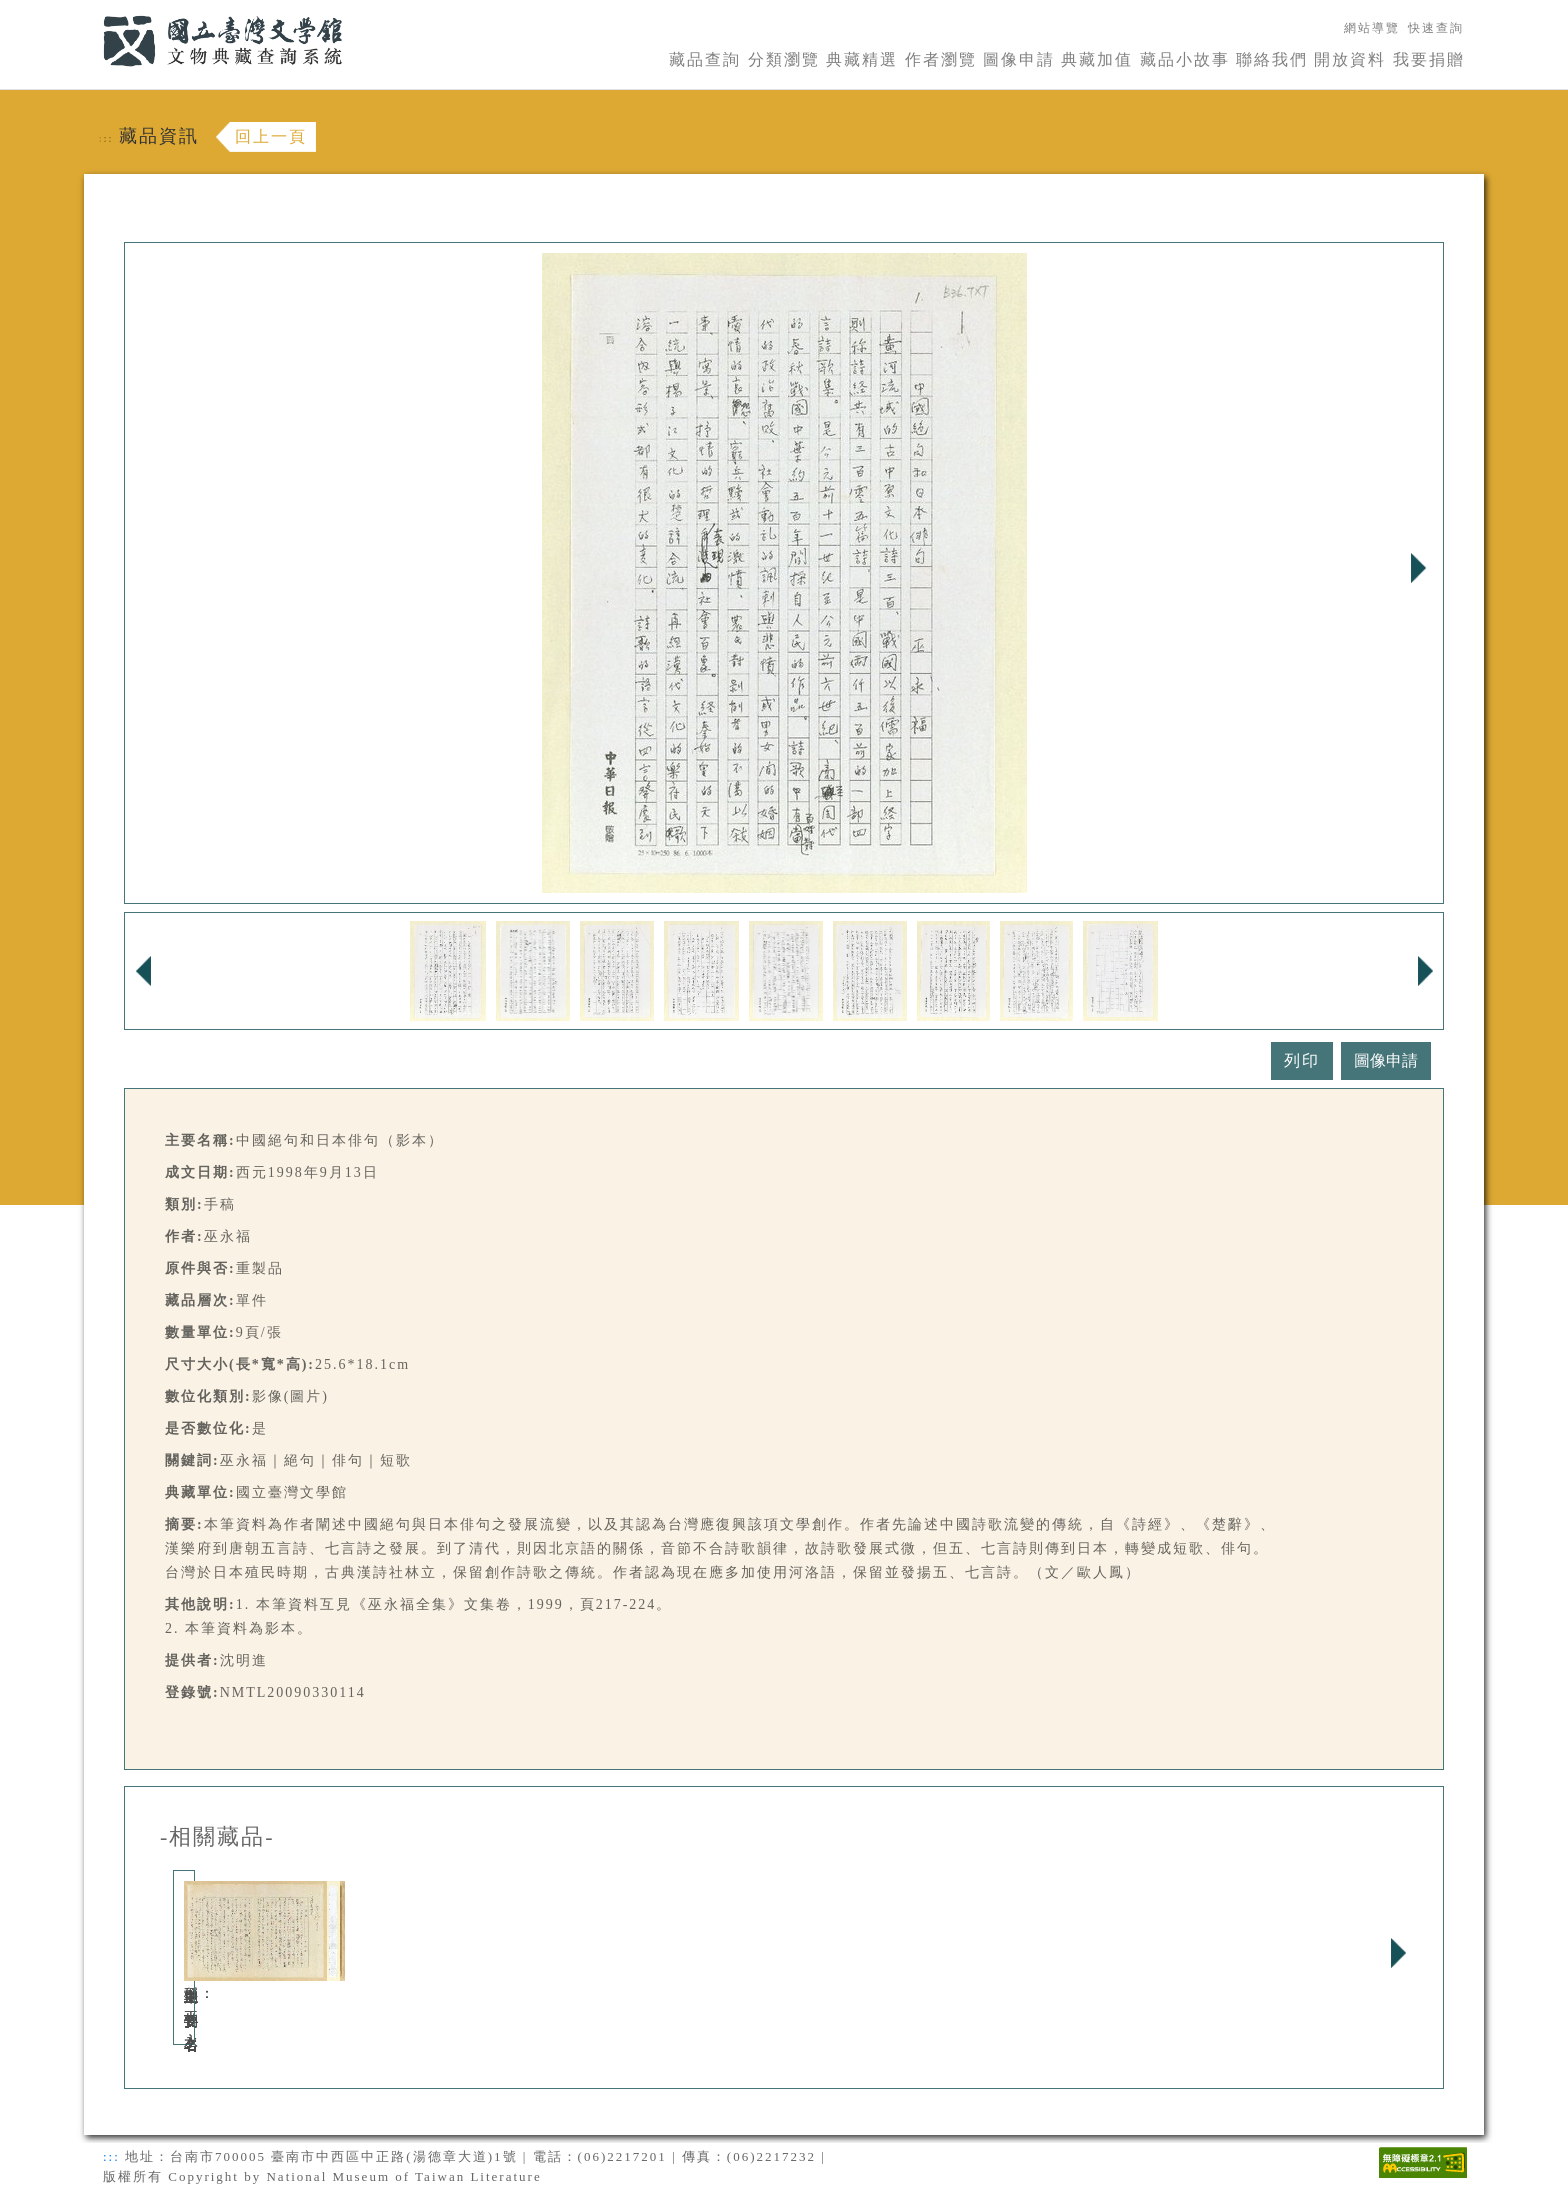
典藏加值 (1097, 59)
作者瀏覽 (941, 59)
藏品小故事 (1185, 59)
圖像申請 (1019, 59)
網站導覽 (1372, 28)
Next (1418, 568)
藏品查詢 (705, 59)
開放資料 (1350, 59)
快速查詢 (1436, 28)
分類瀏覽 (784, 59)
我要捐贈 (1429, 59)
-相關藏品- (217, 1837)
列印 (1302, 1060)
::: (91, 11)
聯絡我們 (1272, 59)
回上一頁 (271, 136)
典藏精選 (862, 59)
